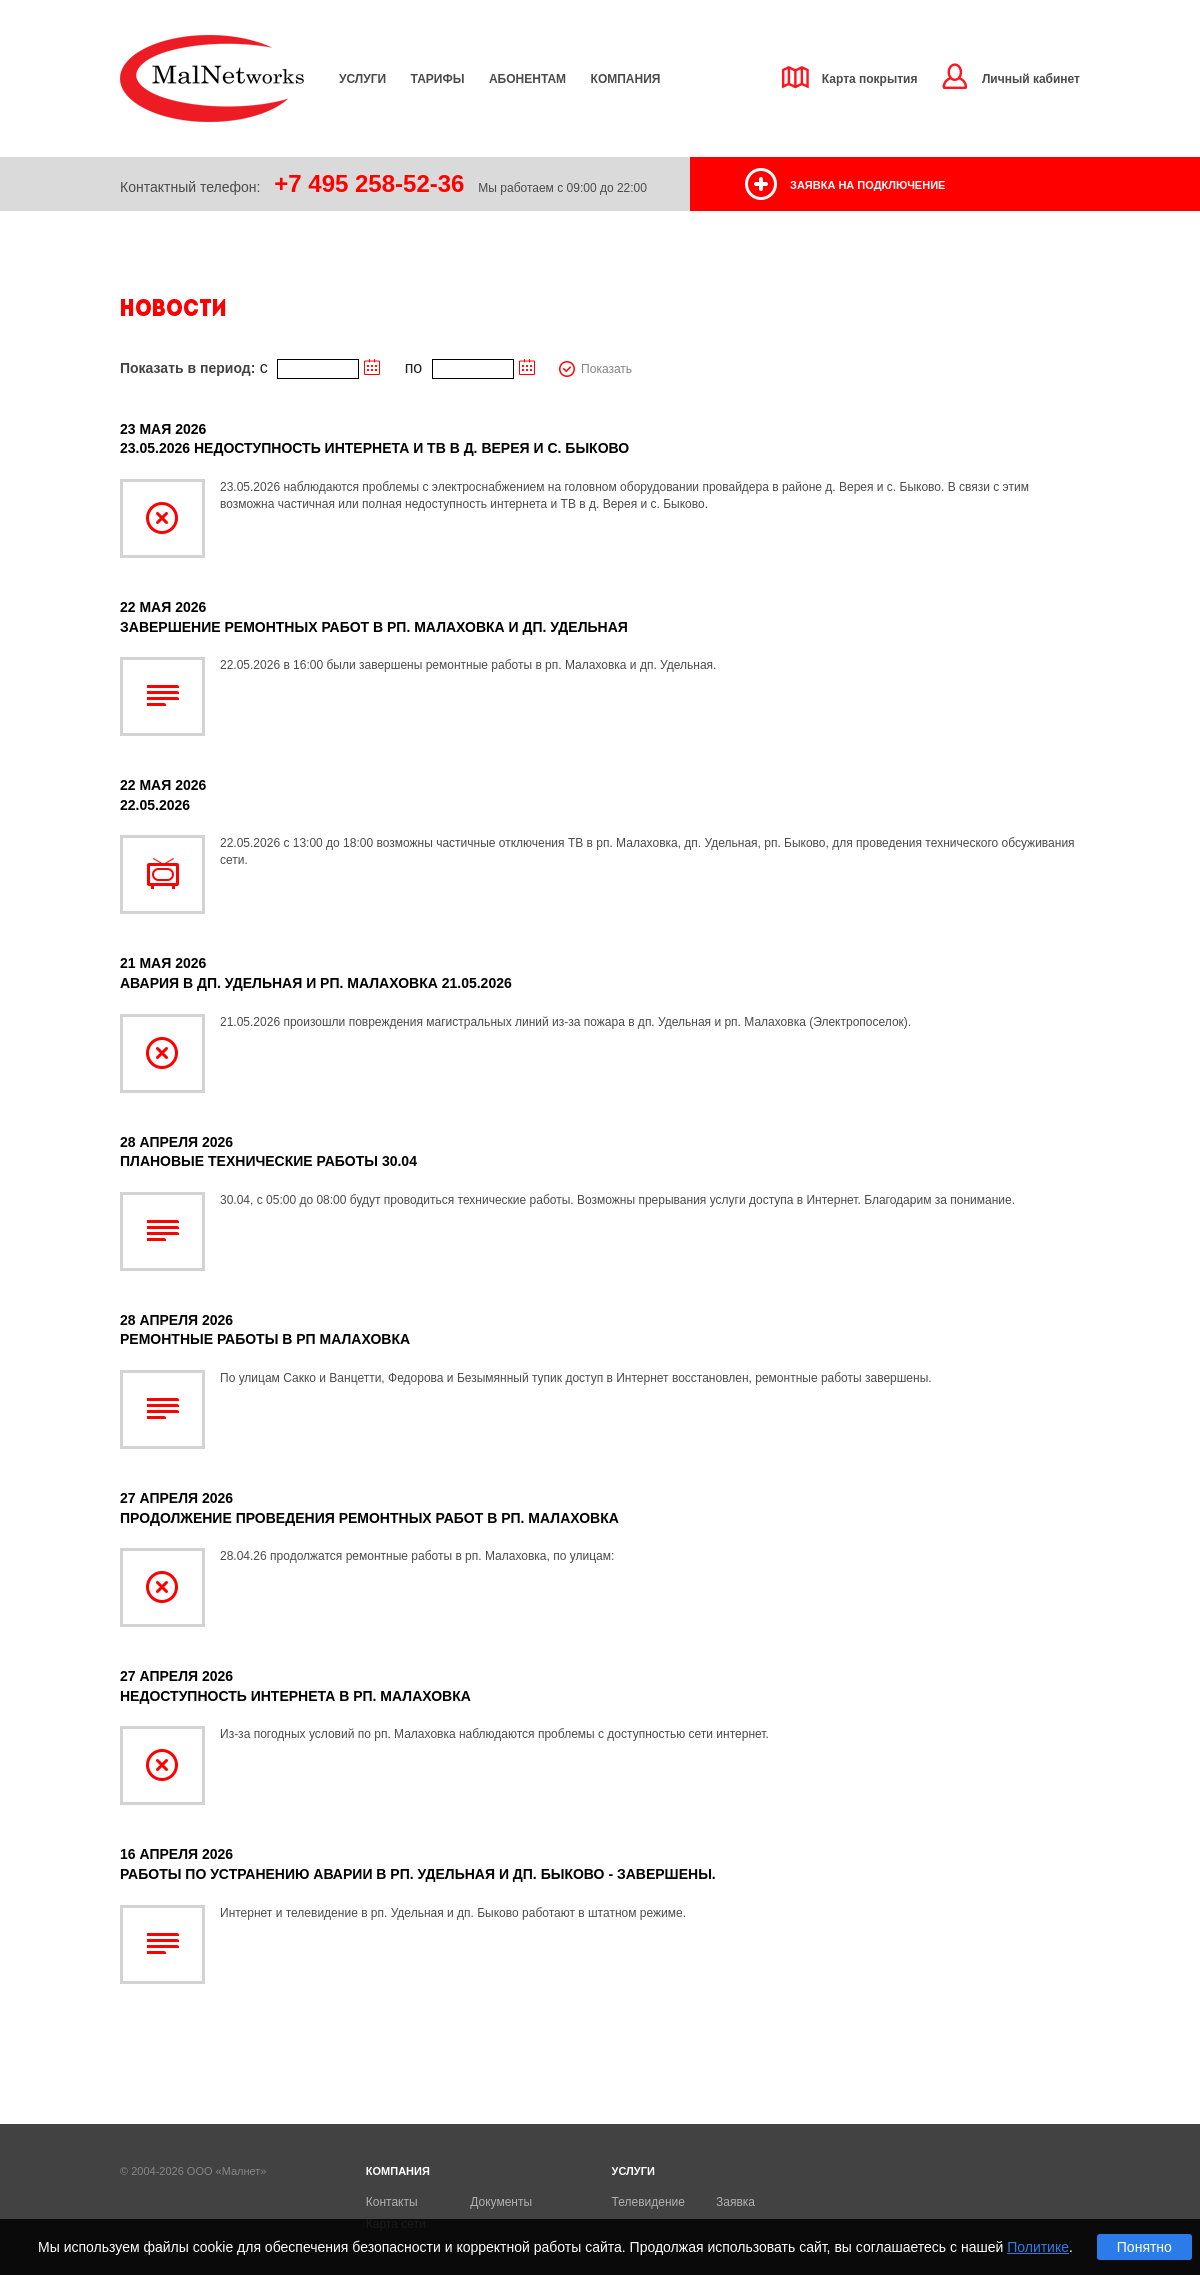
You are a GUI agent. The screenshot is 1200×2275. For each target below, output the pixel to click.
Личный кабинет (1031, 79)
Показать (606, 369)
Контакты (392, 2202)
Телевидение (648, 2202)
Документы (501, 2202)
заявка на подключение (867, 185)
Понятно (1144, 2247)
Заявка (735, 2202)
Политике (1038, 2247)
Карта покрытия (870, 79)
